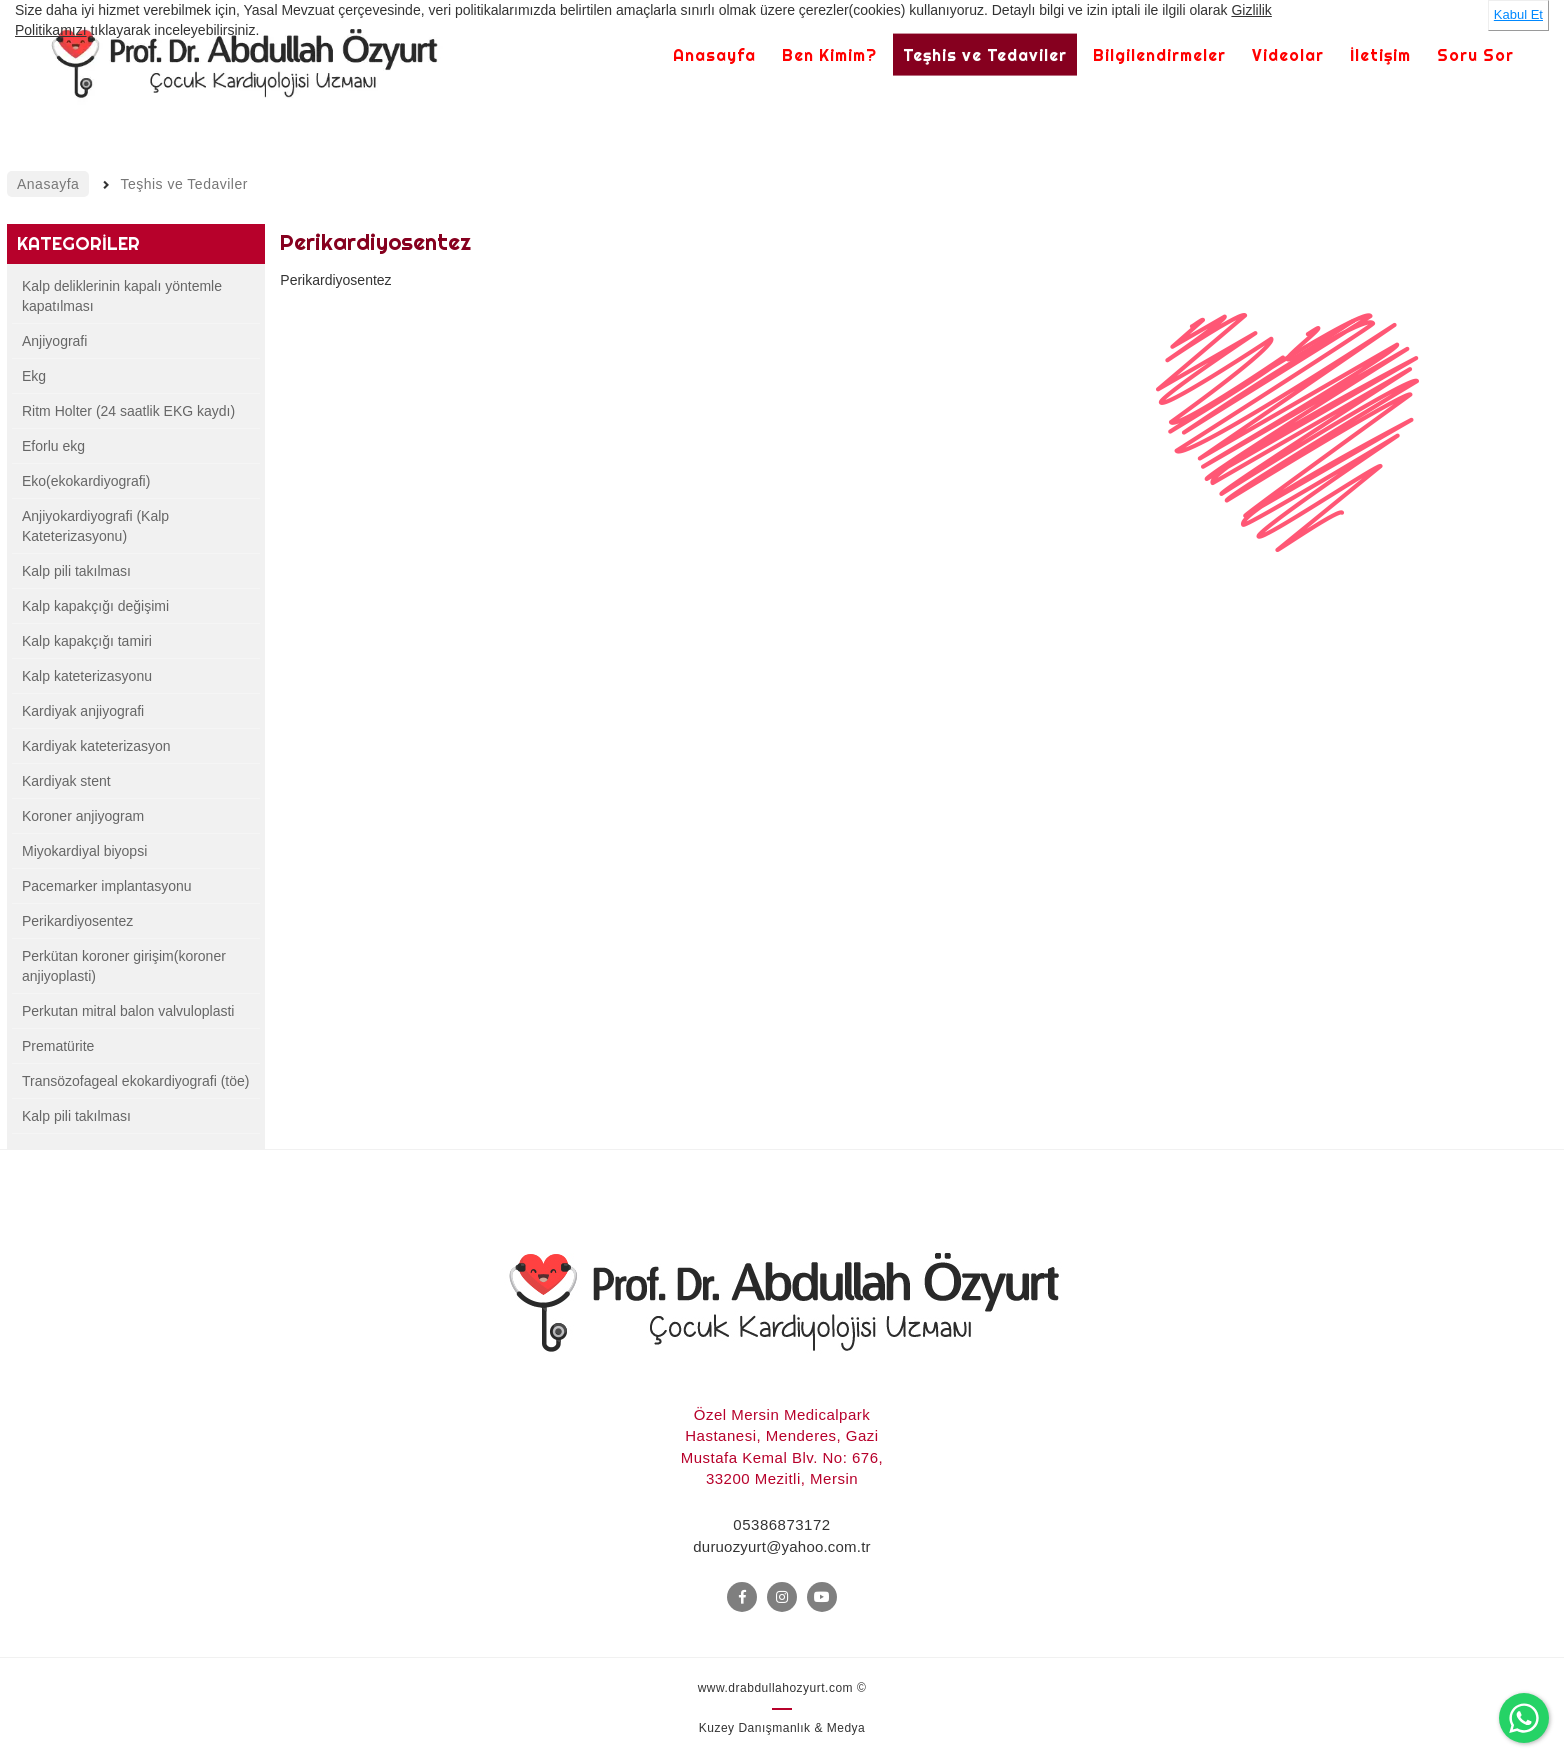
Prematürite (58, 1046)
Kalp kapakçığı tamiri (87, 641)
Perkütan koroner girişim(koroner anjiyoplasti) (124, 966)
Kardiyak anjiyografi (83, 711)
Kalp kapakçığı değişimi (95, 606)
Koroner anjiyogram (83, 816)
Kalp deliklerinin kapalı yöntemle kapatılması (122, 296)
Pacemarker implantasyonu (107, 886)
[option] (1288, 455)
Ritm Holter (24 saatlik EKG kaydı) (128, 411)
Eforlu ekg (53, 446)
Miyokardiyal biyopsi (84, 851)
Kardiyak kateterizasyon (96, 746)
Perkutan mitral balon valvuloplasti (128, 1011)
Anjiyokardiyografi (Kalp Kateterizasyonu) (95, 526)
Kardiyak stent (66, 781)
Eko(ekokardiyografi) (86, 481)
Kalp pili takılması (76, 571)
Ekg (34, 376)
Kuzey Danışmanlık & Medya (782, 1728)
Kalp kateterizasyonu (87, 676)
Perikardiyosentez (77, 921)
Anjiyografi (54, 341)
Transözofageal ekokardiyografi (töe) (136, 1081)
